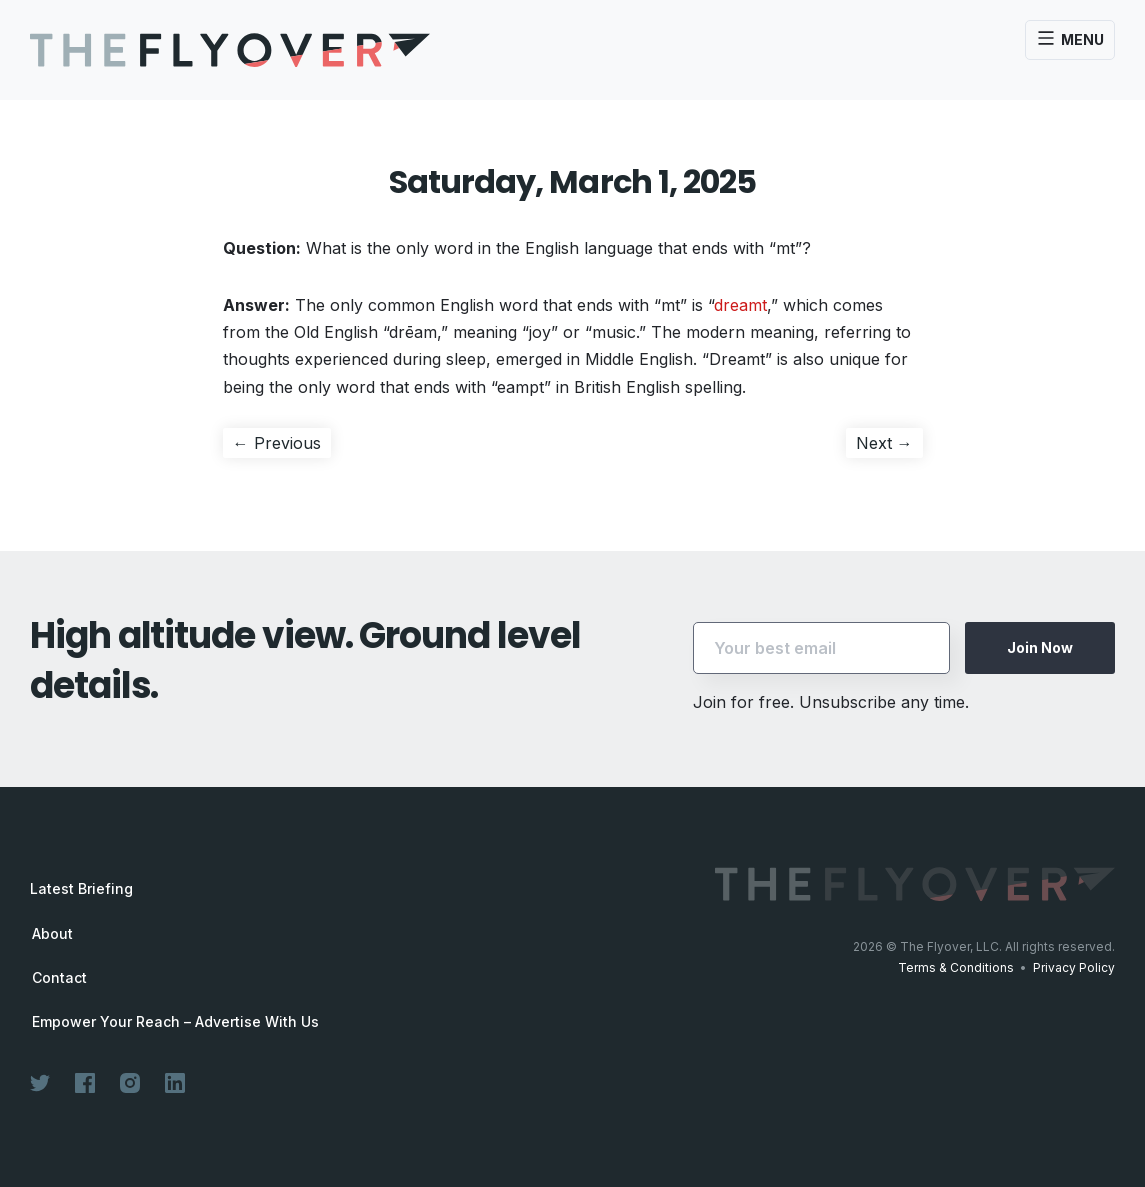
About (52, 934)
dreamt (740, 305)
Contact (59, 978)
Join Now (1040, 647)
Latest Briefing (81, 888)
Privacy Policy (1074, 967)
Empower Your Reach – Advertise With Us (175, 1022)
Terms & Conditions (956, 967)
